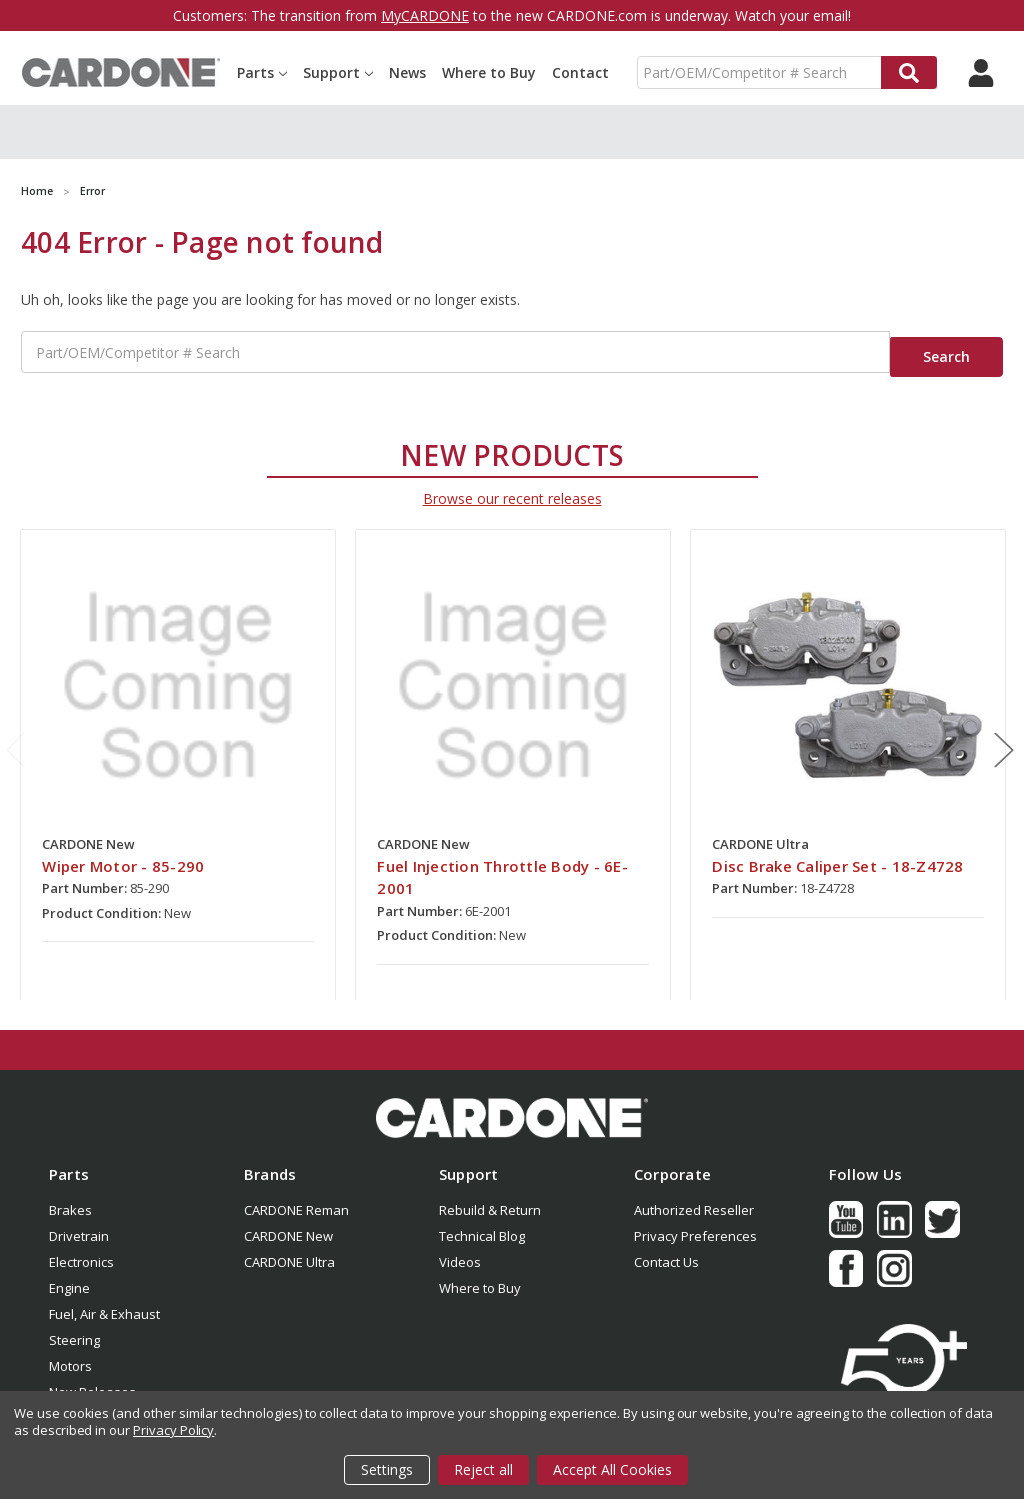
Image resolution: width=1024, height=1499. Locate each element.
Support (338, 72)
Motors (70, 1354)
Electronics (81, 1250)
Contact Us (666, 1250)
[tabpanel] (178, 753)
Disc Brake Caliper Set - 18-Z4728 (837, 854)
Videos (460, 1250)
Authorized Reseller (694, 1198)
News (407, 72)
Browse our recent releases (512, 486)
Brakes (70, 1198)
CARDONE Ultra (289, 1250)
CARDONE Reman (296, 1198)
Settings (387, 1469)
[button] (512, 1106)
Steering (74, 1328)
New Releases (92, 1380)
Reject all (483, 1469)
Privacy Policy (173, 1430)
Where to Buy (489, 72)
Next (1004, 738)
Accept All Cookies (612, 1469)
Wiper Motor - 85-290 (123, 854)
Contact (580, 72)
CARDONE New (288, 1224)
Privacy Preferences (695, 1224)
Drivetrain (79, 1224)
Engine (69, 1276)
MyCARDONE (425, 15)
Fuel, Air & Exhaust (104, 1302)
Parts (262, 72)
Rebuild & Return (490, 1198)
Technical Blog (482, 1224)
